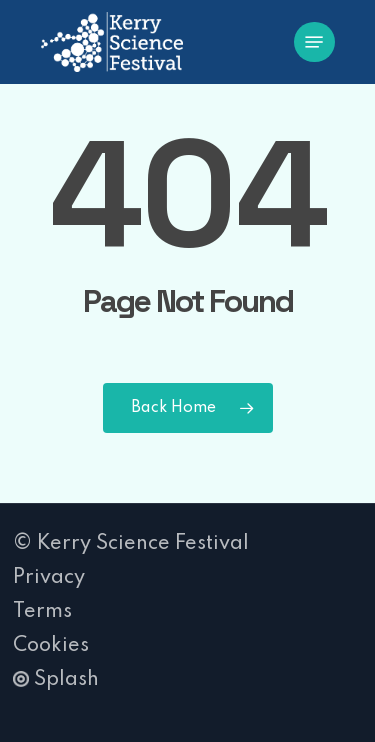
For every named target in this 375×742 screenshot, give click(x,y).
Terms (42, 612)
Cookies (51, 646)
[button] (314, 42)
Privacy (49, 578)
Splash (56, 680)
